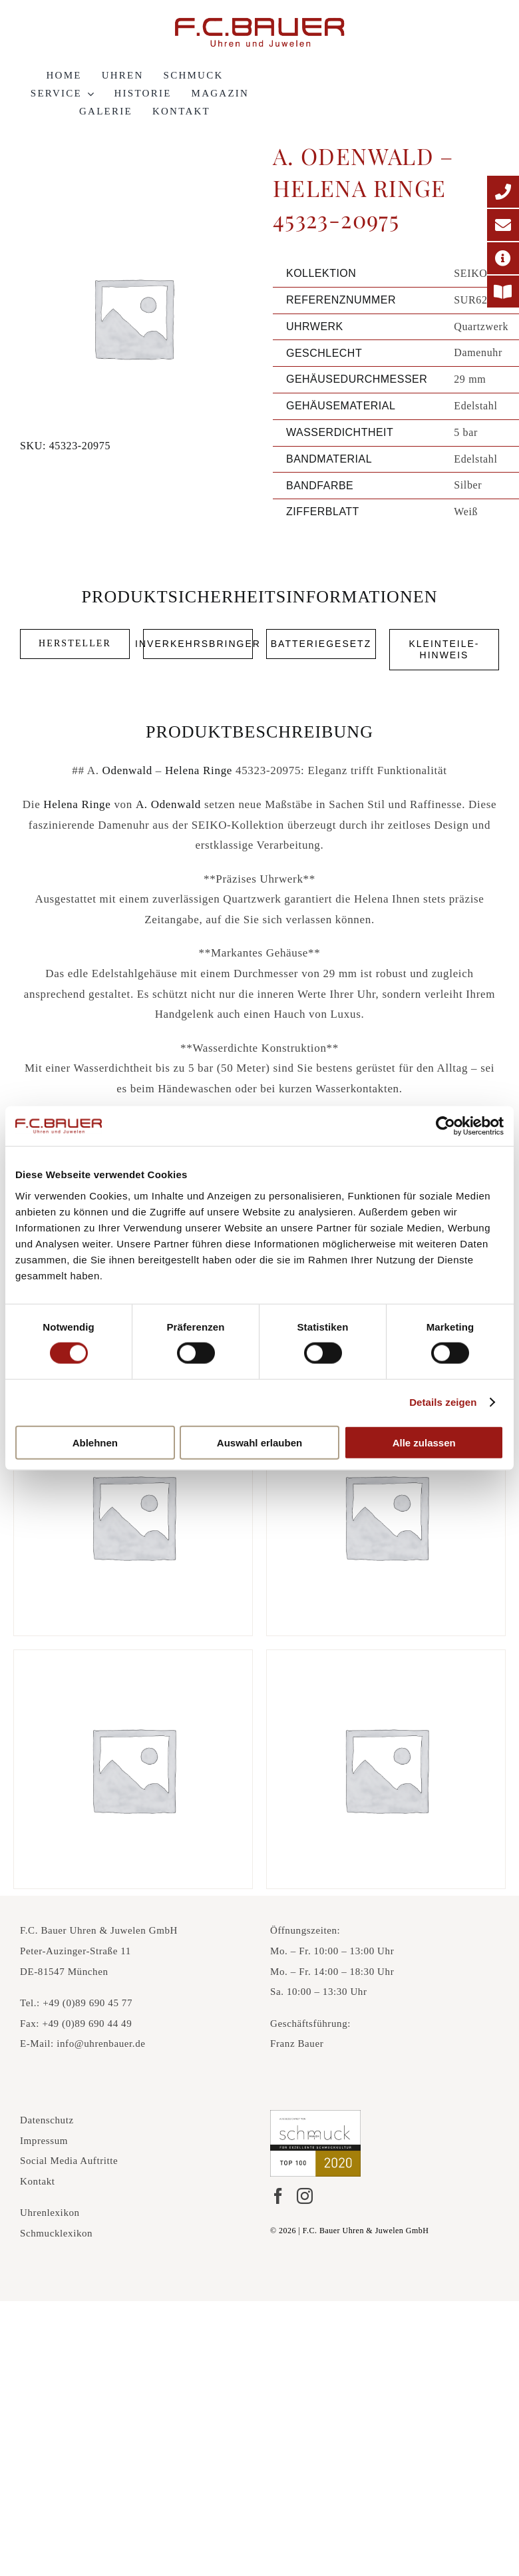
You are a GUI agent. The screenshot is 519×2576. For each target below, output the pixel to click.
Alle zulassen (424, 1442)
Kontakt (37, 2181)
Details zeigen (442, 1402)
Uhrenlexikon (50, 2212)
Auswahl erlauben (259, 1442)
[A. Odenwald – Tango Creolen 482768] (386, 1769)
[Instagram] (305, 2196)
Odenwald (127, 770)
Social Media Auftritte (69, 2160)
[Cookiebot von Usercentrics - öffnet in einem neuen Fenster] (445, 1126)
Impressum (44, 2140)
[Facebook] (278, 2196)
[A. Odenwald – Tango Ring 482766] (133, 1769)
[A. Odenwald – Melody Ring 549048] (386, 1516)
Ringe (217, 770)
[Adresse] (503, 258)
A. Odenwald (168, 804)
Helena (182, 770)
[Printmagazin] (503, 292)
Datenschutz (47, 2120)
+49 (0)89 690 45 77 (87, 2003)
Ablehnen (95, 1442)
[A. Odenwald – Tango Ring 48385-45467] (133, 1516)
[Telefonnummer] (503, 192)
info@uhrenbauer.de (101, 2043)
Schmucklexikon (56, 2233)
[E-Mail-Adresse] (503, 225)
